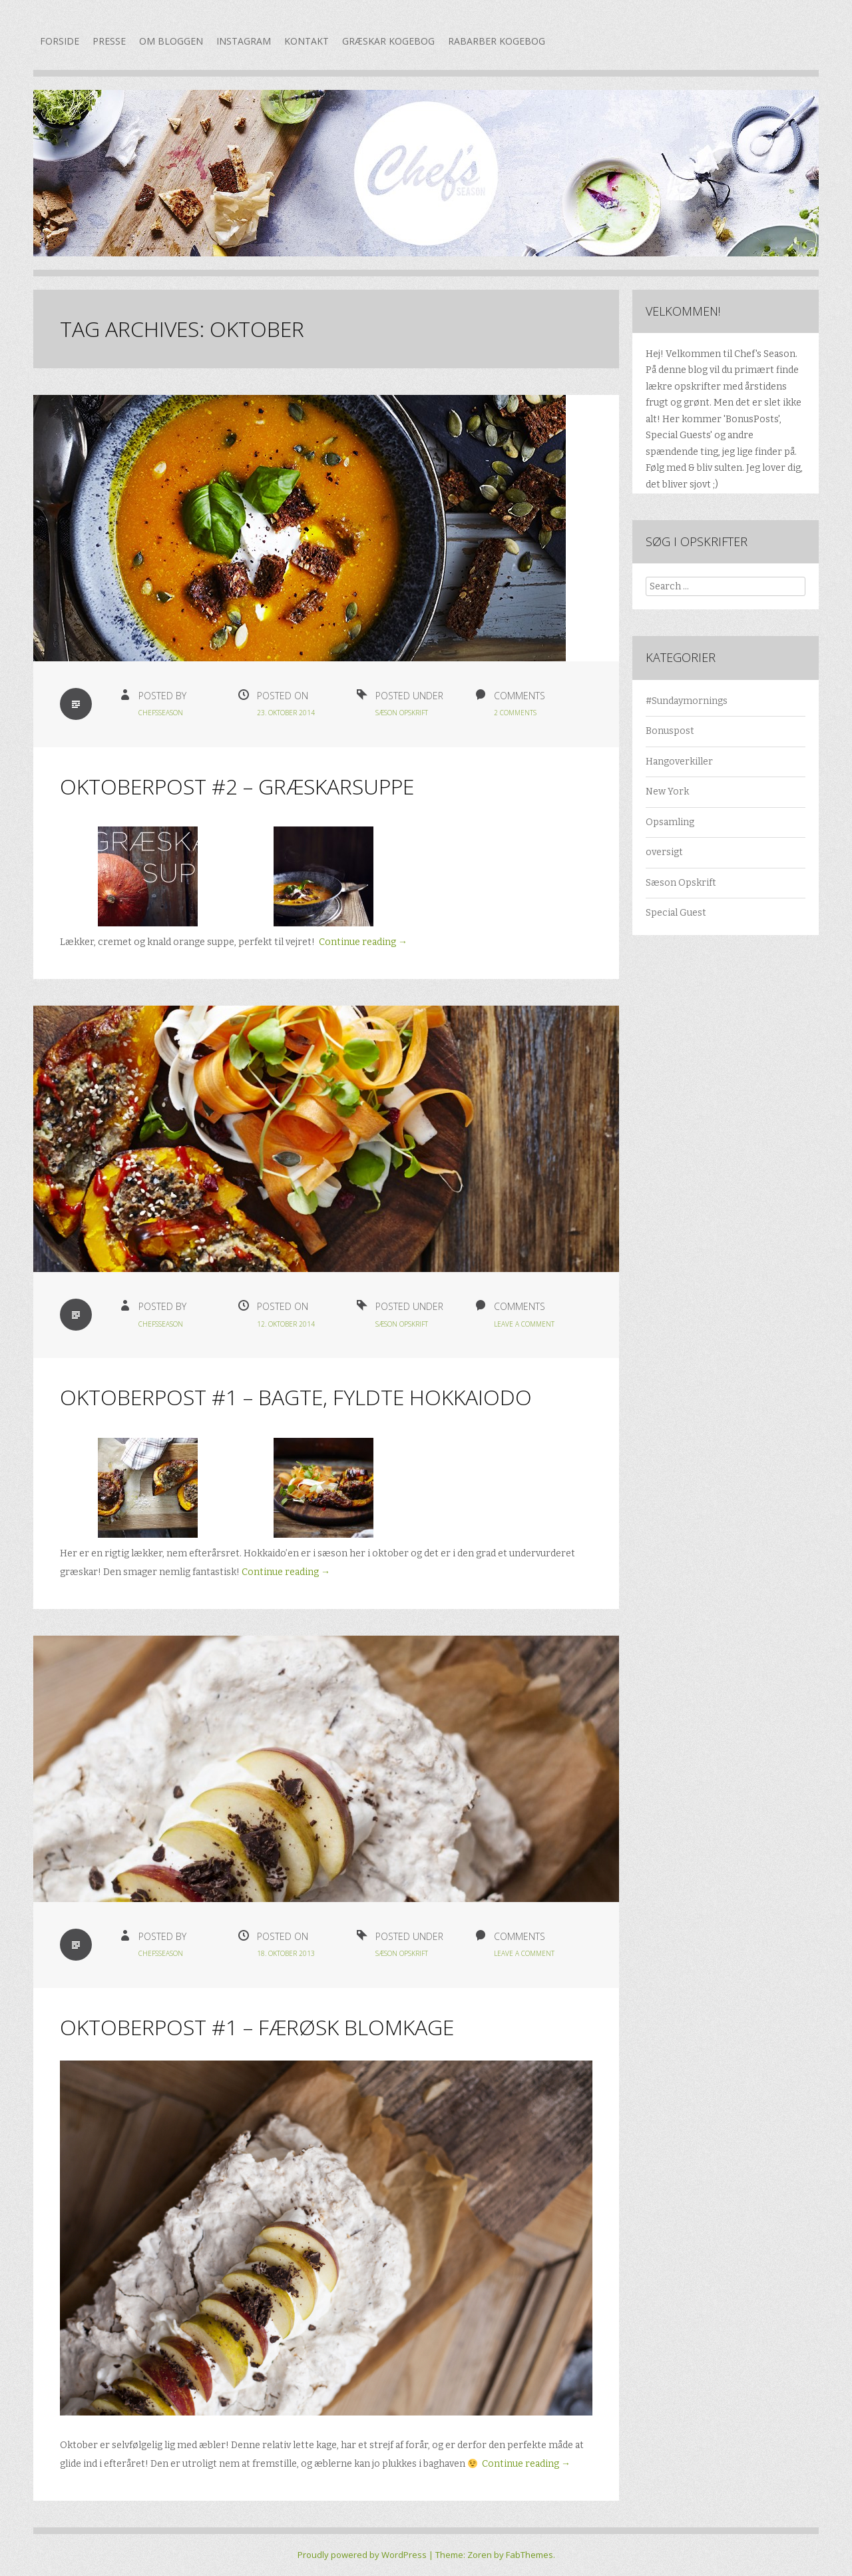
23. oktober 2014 (286, 712)
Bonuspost (670, 731)
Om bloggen (171, 41)
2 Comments (515, 712)
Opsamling (670, 822)
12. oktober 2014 (286, 1324)
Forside (59, 41)
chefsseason (160, 712)
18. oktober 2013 (286, 1953)
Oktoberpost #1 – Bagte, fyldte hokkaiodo (296, 1397)
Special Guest (676, 912)
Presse (109, 41)
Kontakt (306, 41)
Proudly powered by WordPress (362, 2555)
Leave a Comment (524, 1324)
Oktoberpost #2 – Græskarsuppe (237, 786)
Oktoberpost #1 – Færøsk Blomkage (257, 2027)
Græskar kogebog (388, 41)
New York (667, 791)
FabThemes (529, 2555)
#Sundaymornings (687, 701)
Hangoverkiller (679, 761)
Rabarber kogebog (496, 41)
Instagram (243, 41)
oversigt (664, 852)
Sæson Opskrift (401, 712)
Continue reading (363, 942)
